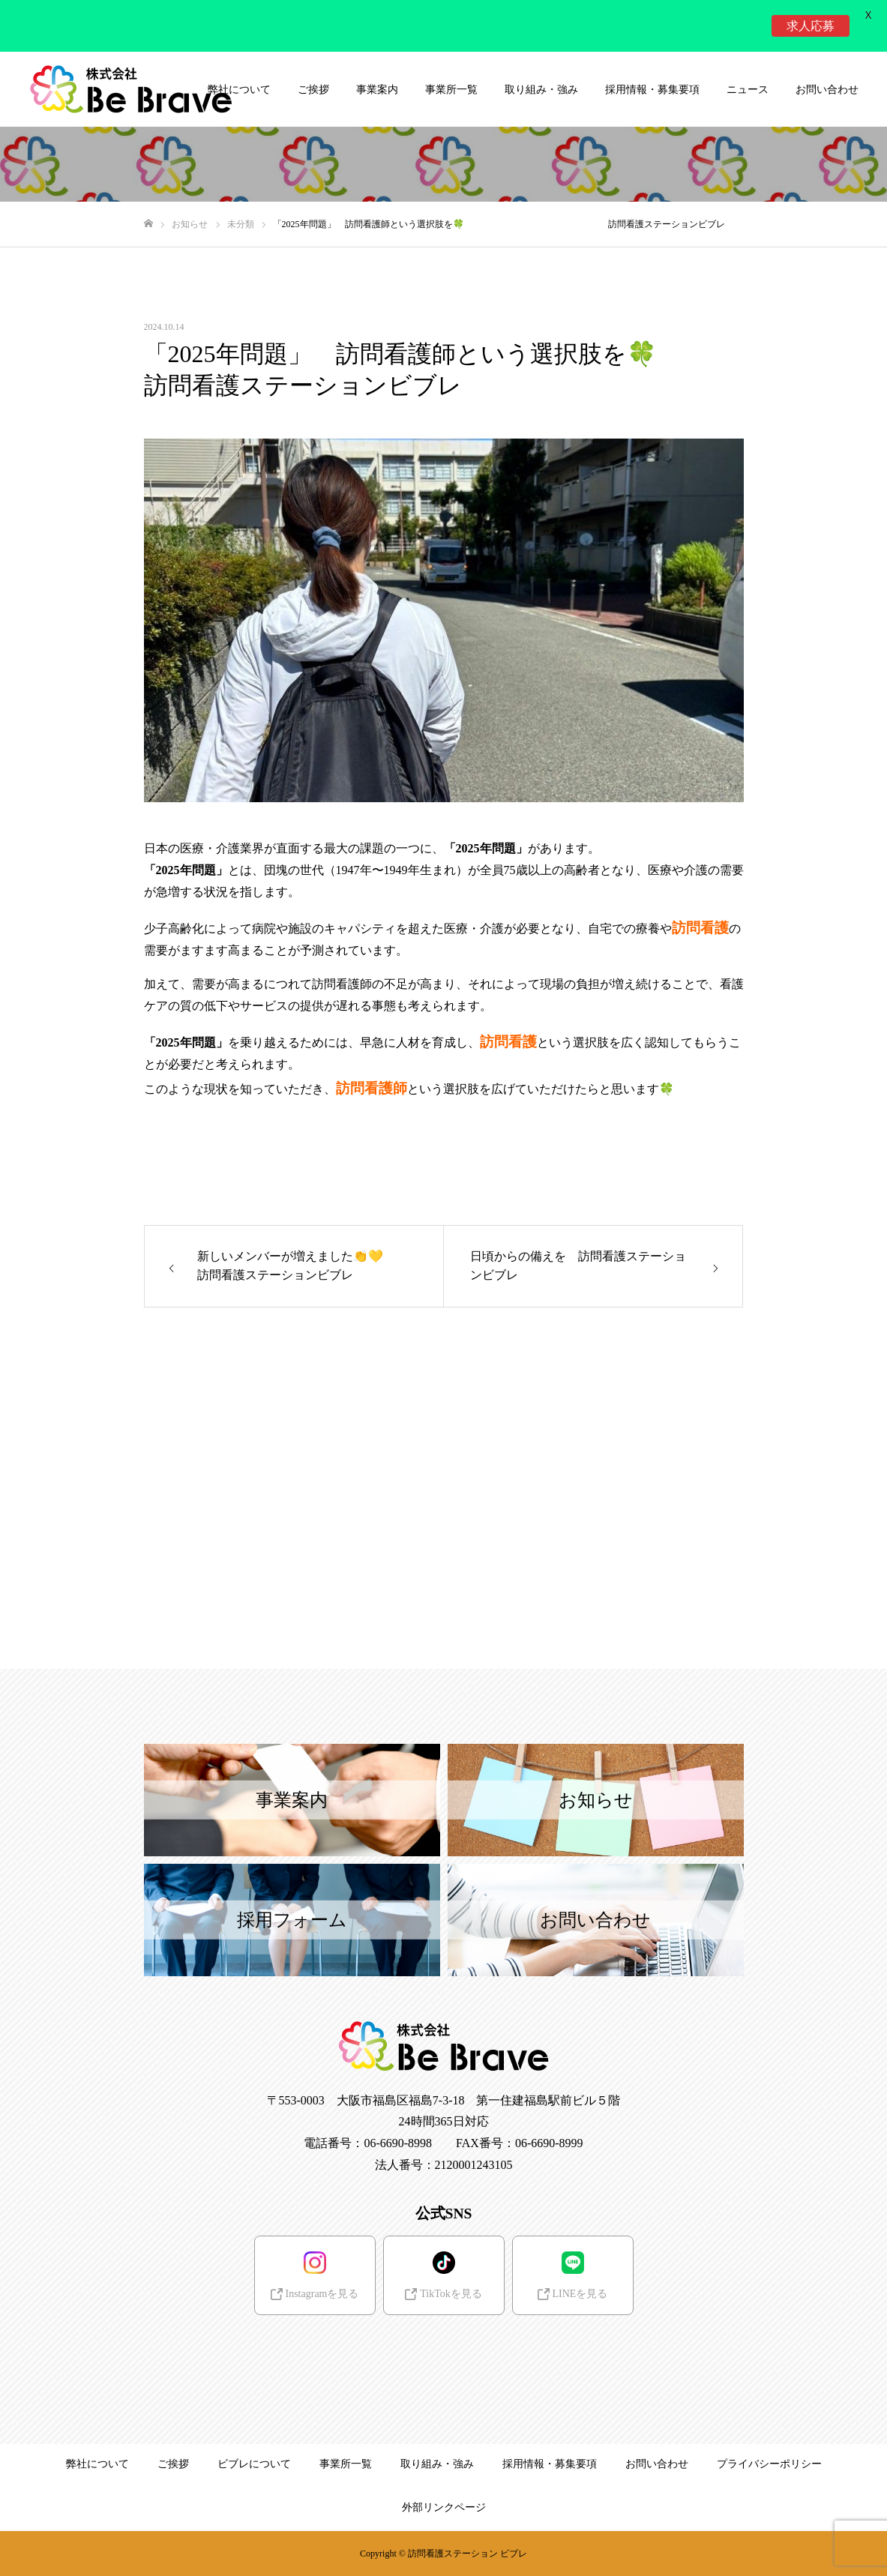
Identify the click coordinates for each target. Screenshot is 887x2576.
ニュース (748, 89)
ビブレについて (254, 2464)
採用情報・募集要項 (652, 89)
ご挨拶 (313, 89)
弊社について (97, 2464)
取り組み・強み (541, 89)
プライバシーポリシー (769, 2464)
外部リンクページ (444, 2507)
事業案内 (377, 89)
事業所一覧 (451, 89)
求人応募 (811, 25)
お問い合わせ (827, 89)
